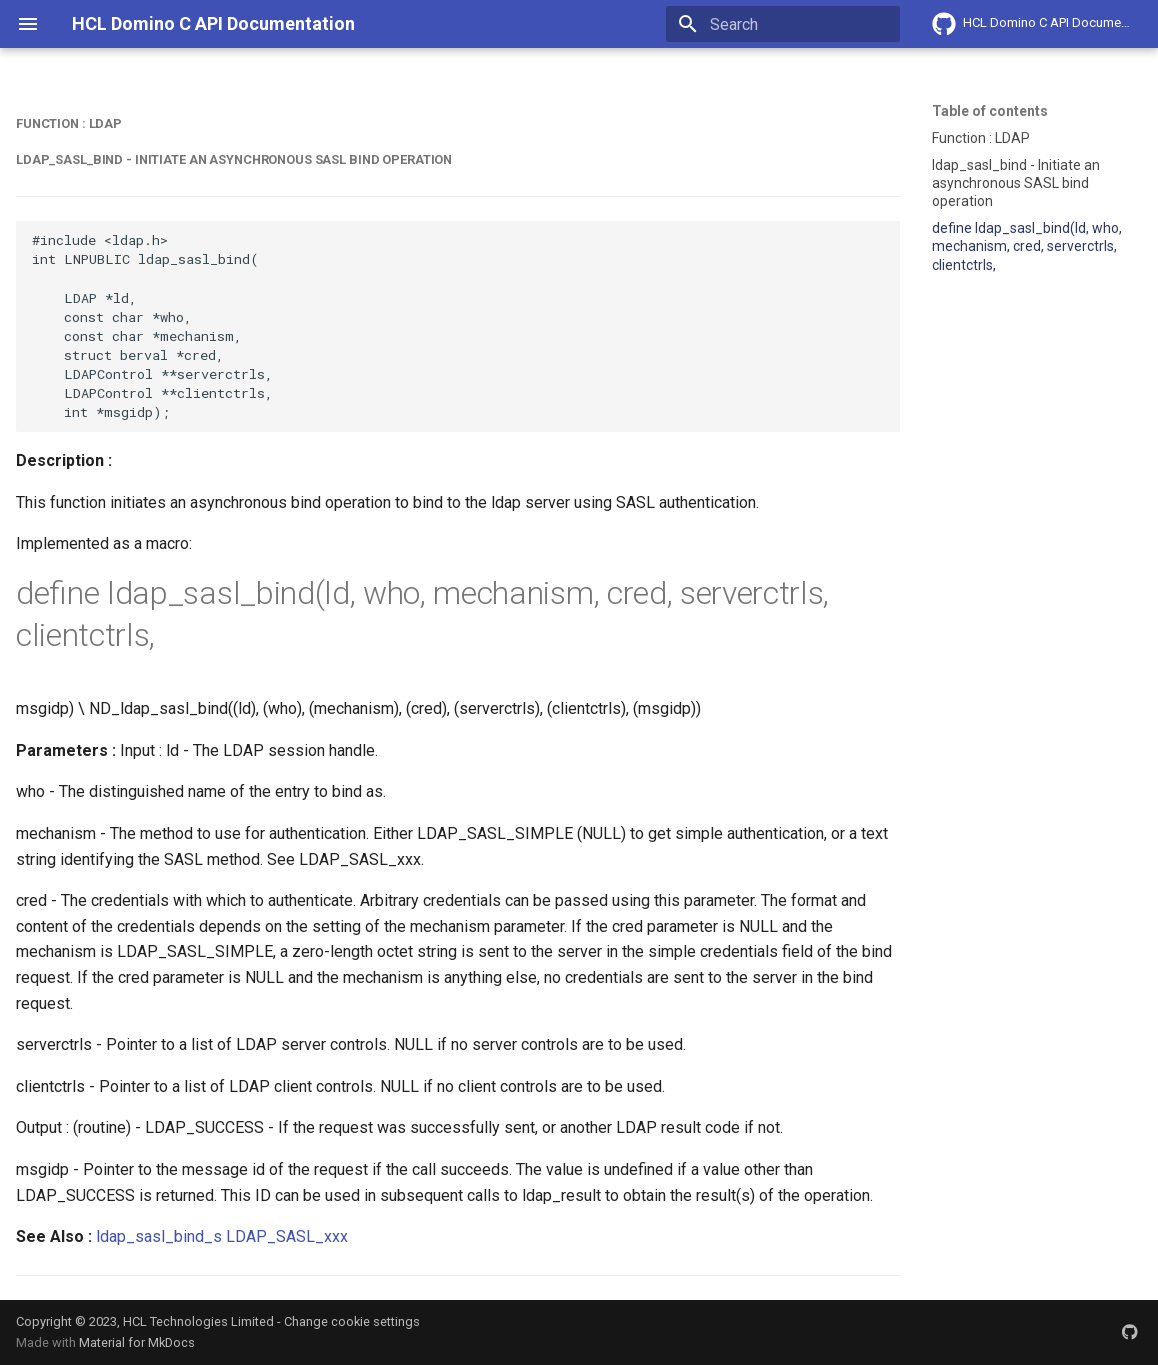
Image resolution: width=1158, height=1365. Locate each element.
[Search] (783, 24)
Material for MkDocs (137, 1342)
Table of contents (990, 111)
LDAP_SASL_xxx (287, 1236)
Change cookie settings (352, 1321)
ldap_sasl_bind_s (159, 1236)
